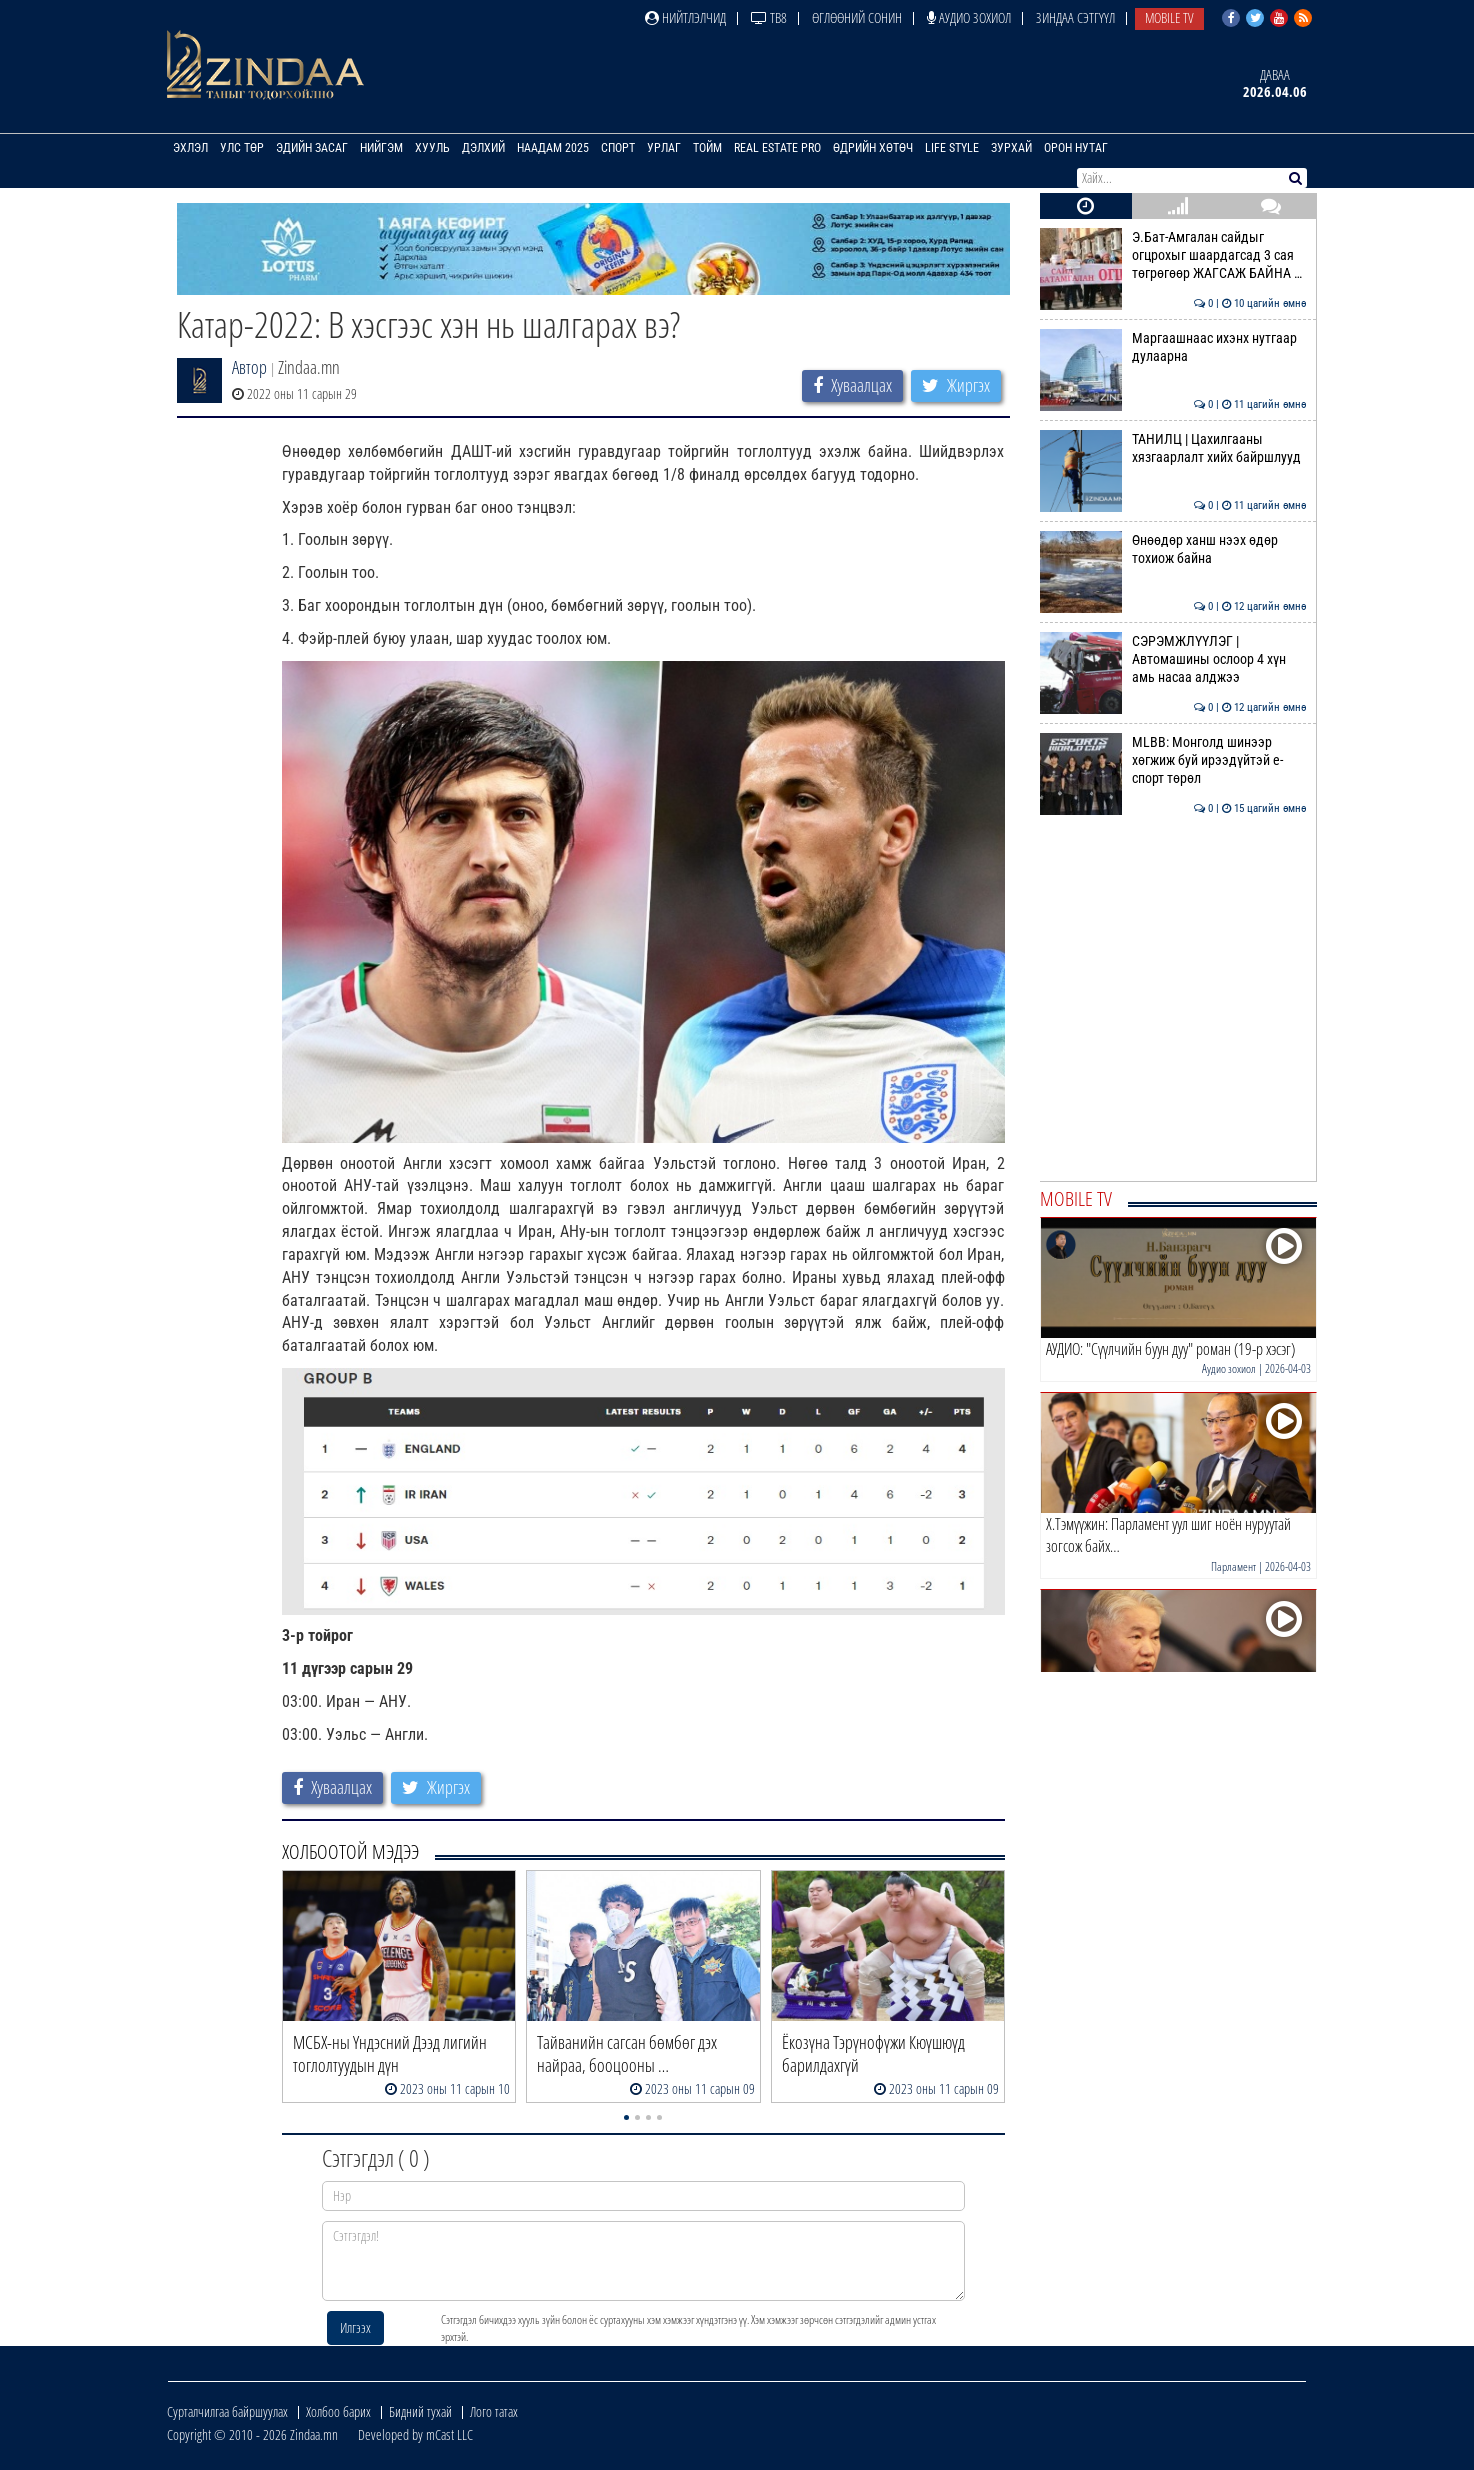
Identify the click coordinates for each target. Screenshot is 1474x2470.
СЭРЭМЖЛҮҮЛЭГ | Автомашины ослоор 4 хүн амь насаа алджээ (1173, 659)
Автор (249, 367)
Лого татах (494, 2411)
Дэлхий (483, 148)
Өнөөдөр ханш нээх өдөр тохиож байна (1173, 549)
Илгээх (355, 2327)
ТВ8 (769, 17)
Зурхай (1011, 148)
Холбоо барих (338, 2411)
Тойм (707, 148)
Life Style (952, 148)
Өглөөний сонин (857, 17)
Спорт (618, 148)
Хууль (432, 148)
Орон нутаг (1076, 148)
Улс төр (242, 148)
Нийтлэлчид (685, 17)
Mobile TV (1169, 17)
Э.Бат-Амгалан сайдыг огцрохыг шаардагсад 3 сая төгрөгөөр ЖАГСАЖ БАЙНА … (1173, 255)
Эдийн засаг (312, 148)
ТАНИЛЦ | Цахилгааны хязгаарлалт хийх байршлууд (1173, 448)
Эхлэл (190, 148)
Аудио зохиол (969, 17)
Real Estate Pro (777, 148)
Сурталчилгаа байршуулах (227, 2411)
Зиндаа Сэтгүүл (1075, 17)
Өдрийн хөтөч (873, 148)
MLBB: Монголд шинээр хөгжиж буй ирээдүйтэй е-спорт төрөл (1173, 760)
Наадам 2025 (553, 148)
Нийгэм (381, 148)
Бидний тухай (420, 2411)
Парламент (1233, 1566)
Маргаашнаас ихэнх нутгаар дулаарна (1173, 347)
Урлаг (664, 148)
